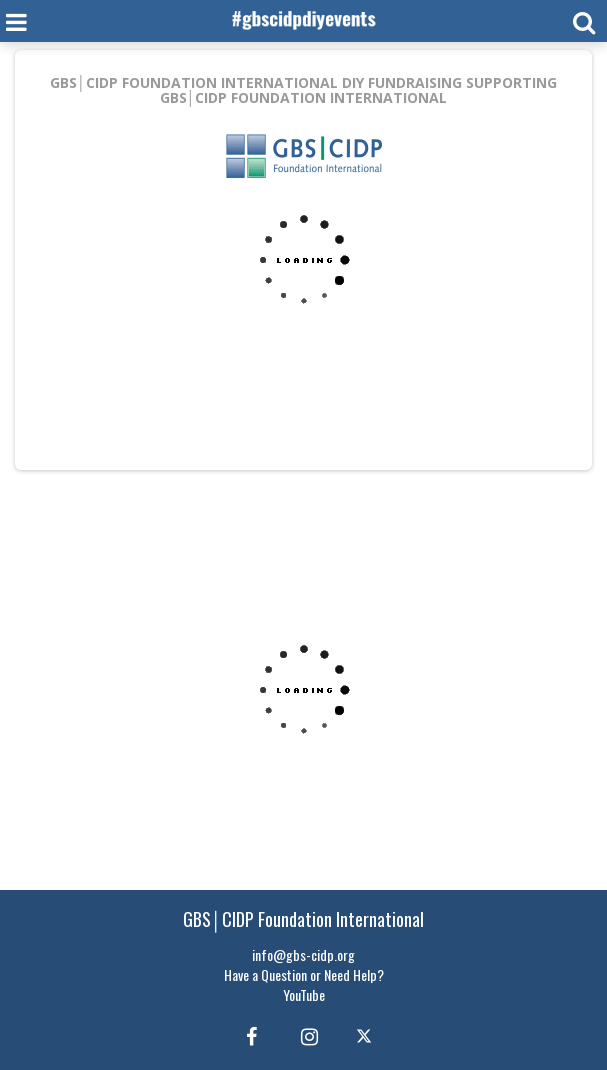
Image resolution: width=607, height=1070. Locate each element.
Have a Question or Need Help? (304, 974)
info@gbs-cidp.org (303, 954)
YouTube (304, 994)
